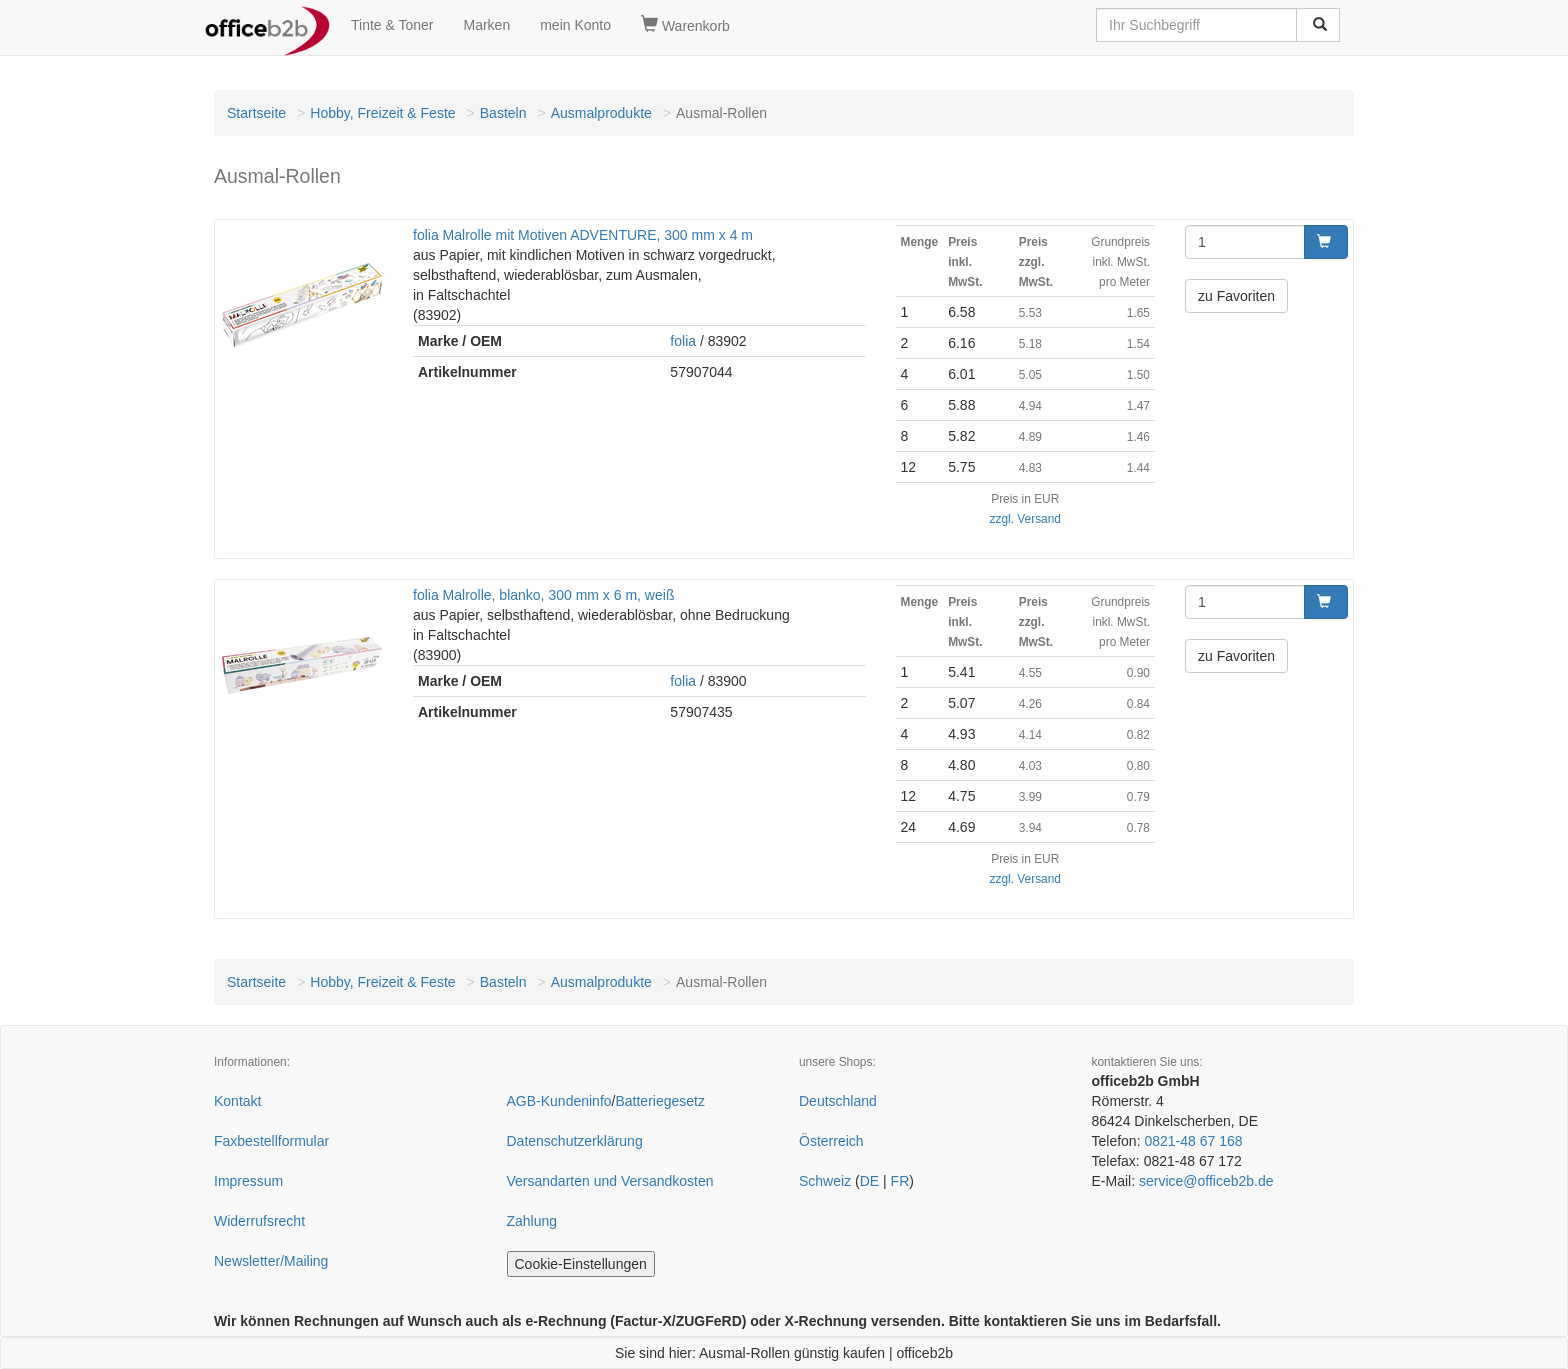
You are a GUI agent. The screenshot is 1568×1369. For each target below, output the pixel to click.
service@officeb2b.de (1206, 1181)
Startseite (256, 113)
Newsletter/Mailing (271, 1261)
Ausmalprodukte (601, 113)
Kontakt (237, 1101)
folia (683, 341)
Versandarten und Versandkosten (610, 1181)
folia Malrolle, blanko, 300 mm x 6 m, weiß (543, 595)
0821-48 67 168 (1193, 1141)
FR (900, 1181)
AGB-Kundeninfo (559, 1101)
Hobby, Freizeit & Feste (382, 113)
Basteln (503, 113)
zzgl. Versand (1025, 519)
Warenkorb (685, 25)
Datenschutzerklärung (575, 1141)
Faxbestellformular (271, 1141)
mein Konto (575, 25)
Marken (487, 25)
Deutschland (838, 1101)
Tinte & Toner (392, 25)
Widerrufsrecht (259, 1221)
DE (869, 1181)
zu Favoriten (1236, 296)
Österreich (831, 1141)
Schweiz (825, 1181)
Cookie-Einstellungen (581, 1264)
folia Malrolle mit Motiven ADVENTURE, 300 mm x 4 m (583, 235)
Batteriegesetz (660, 1101)
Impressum (248, 1181)
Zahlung (532, 1221)
